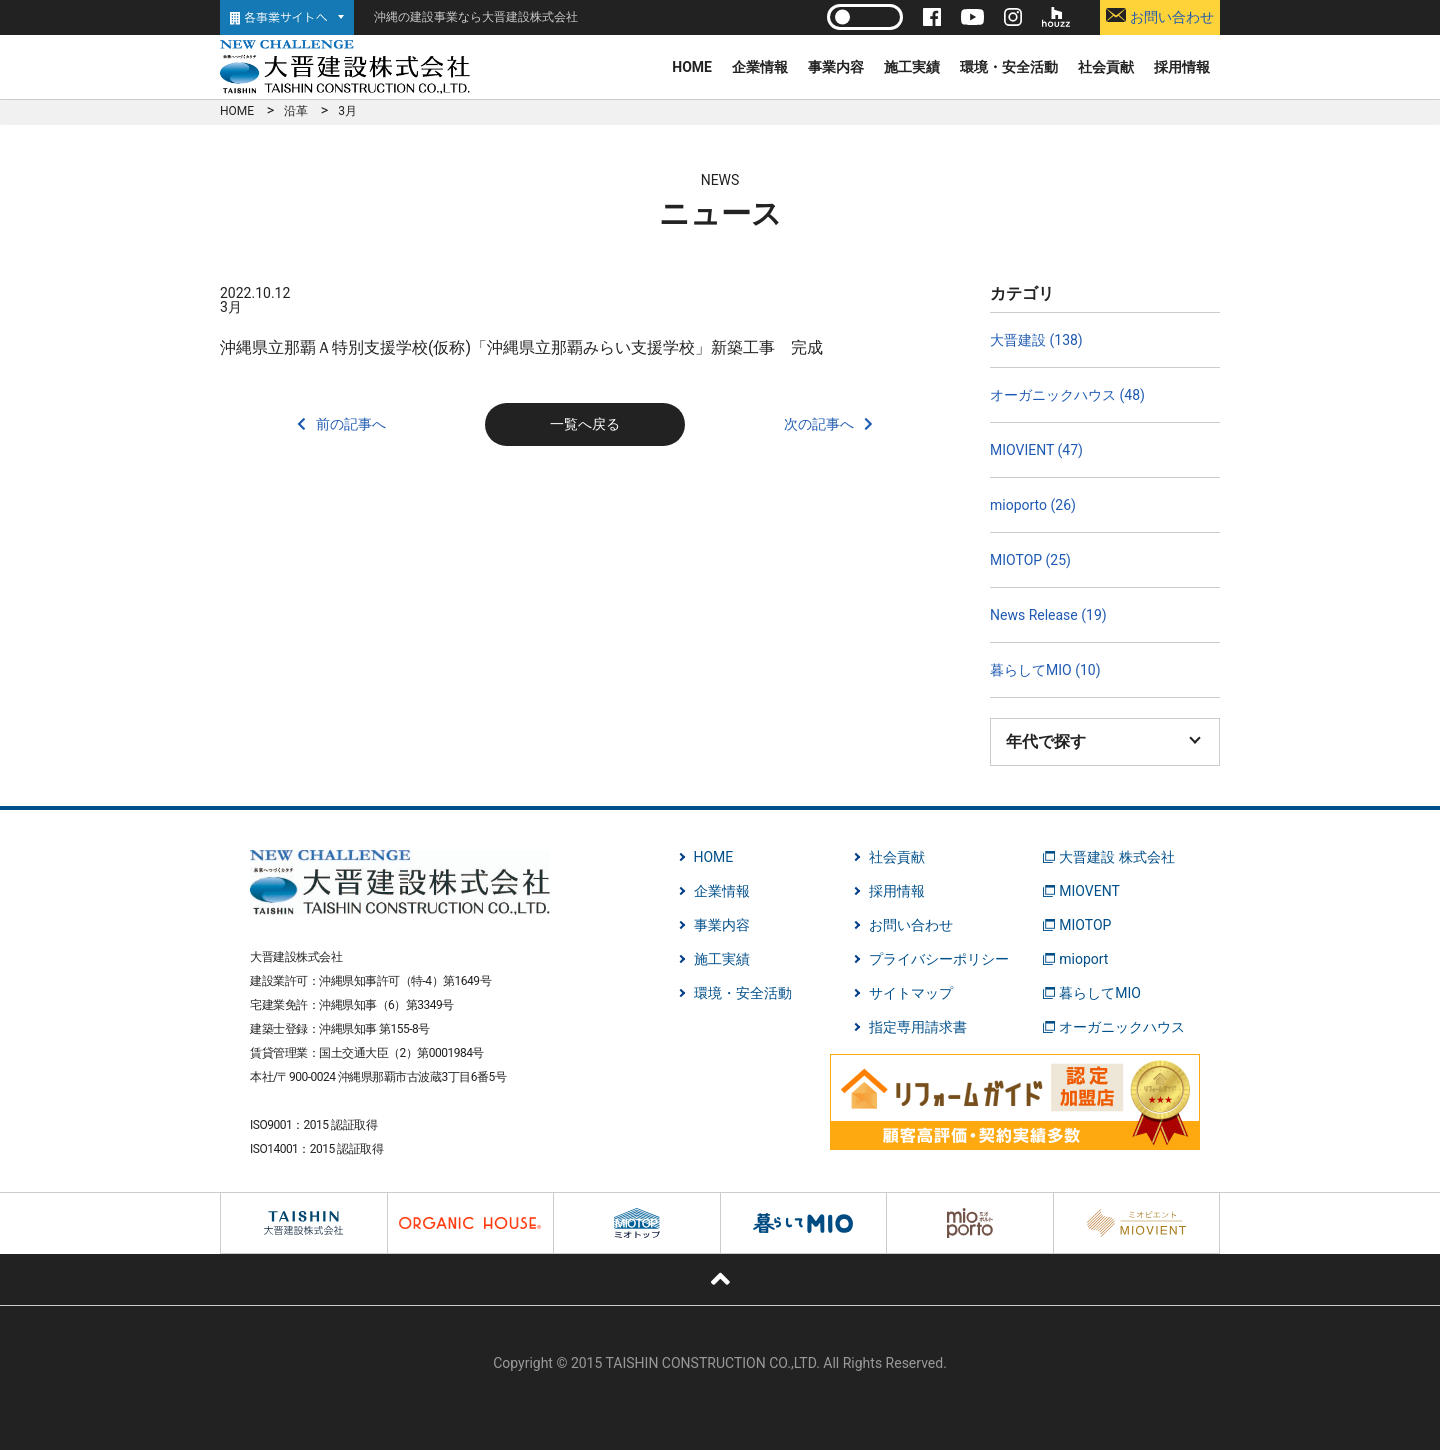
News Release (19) (1048, 615)
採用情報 (1182, 67)
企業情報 (760, 67)
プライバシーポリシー (939, 959)
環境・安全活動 (1009, 67)
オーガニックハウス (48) (1067, 395)
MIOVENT (1089, 891)
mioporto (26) (1033, 505)
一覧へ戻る (585, 424)
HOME (692, 67)
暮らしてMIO (1100, 993)
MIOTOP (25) (1030, 560)
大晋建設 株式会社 (1116, 857)
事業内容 (836, 67)
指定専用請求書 (918, 1027)
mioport (1083, 959)
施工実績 (912, 67)
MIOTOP (1085, 925)
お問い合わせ (1159, 16)
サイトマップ (911, 993)
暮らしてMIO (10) (1045, 670)
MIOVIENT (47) (1036, 450)
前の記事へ (351, 424)
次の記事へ (819, 424)
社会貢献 (1106, 67)
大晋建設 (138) (1036, 340)
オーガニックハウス (1122, 1027)
